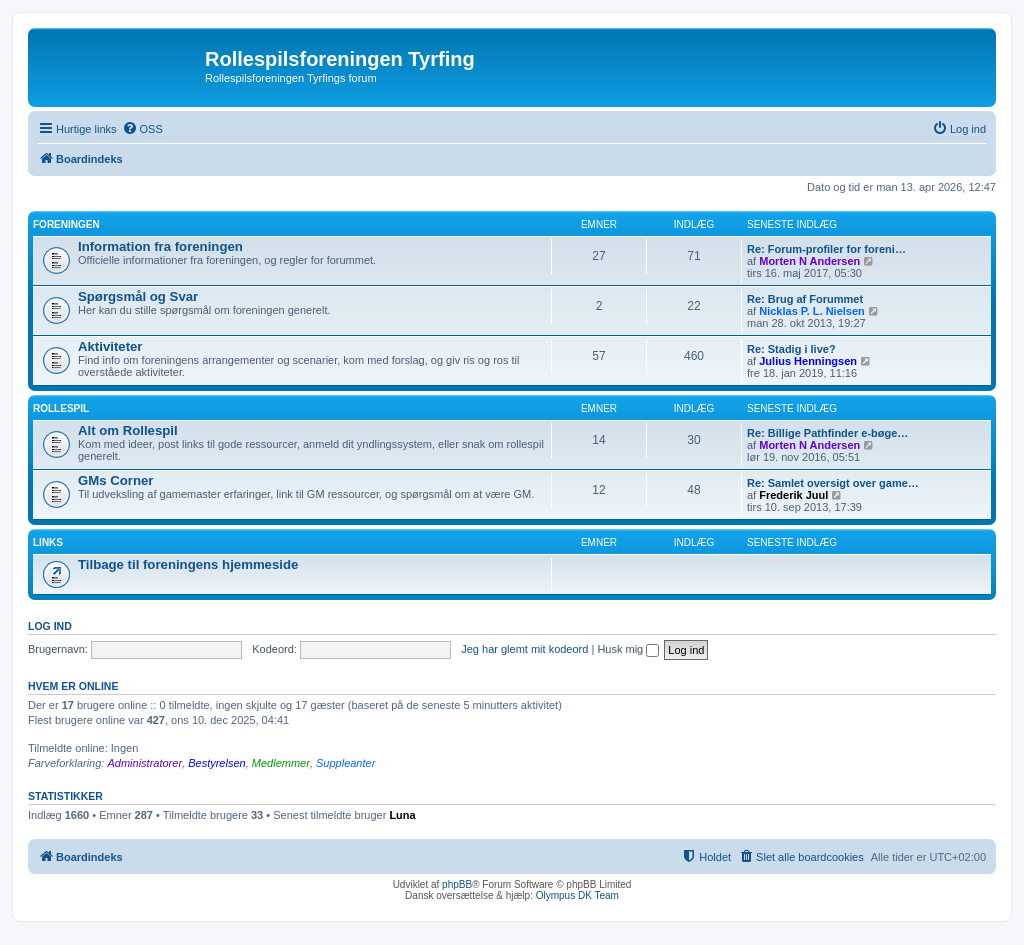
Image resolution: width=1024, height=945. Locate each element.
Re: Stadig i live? (791, 349)
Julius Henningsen (808, 361)
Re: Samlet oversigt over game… (833, 483)
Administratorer (144, 763)
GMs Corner (115, 480)
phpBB (457, 884)
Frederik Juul (793, 495)
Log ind (50, 626)
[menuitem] (142, 129)
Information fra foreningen (160, 246)
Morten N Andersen (809, 261)
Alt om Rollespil (128, 430)
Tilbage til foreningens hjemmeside (188, 564)
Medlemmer (281, 763)
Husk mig (628, 649)
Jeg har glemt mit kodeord (524, 649)
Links (48, 542)
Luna (402, 815)
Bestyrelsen (216, 763)
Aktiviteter (110, 346)
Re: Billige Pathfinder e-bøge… (827, 433)
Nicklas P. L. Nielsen (812, 311)
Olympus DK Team (577, 895)
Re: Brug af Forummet (805, 299)
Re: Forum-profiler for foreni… (826, 249)
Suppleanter (345, 763)
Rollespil (61, 408)
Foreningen (66, 224)
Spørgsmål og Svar (138, 296)
